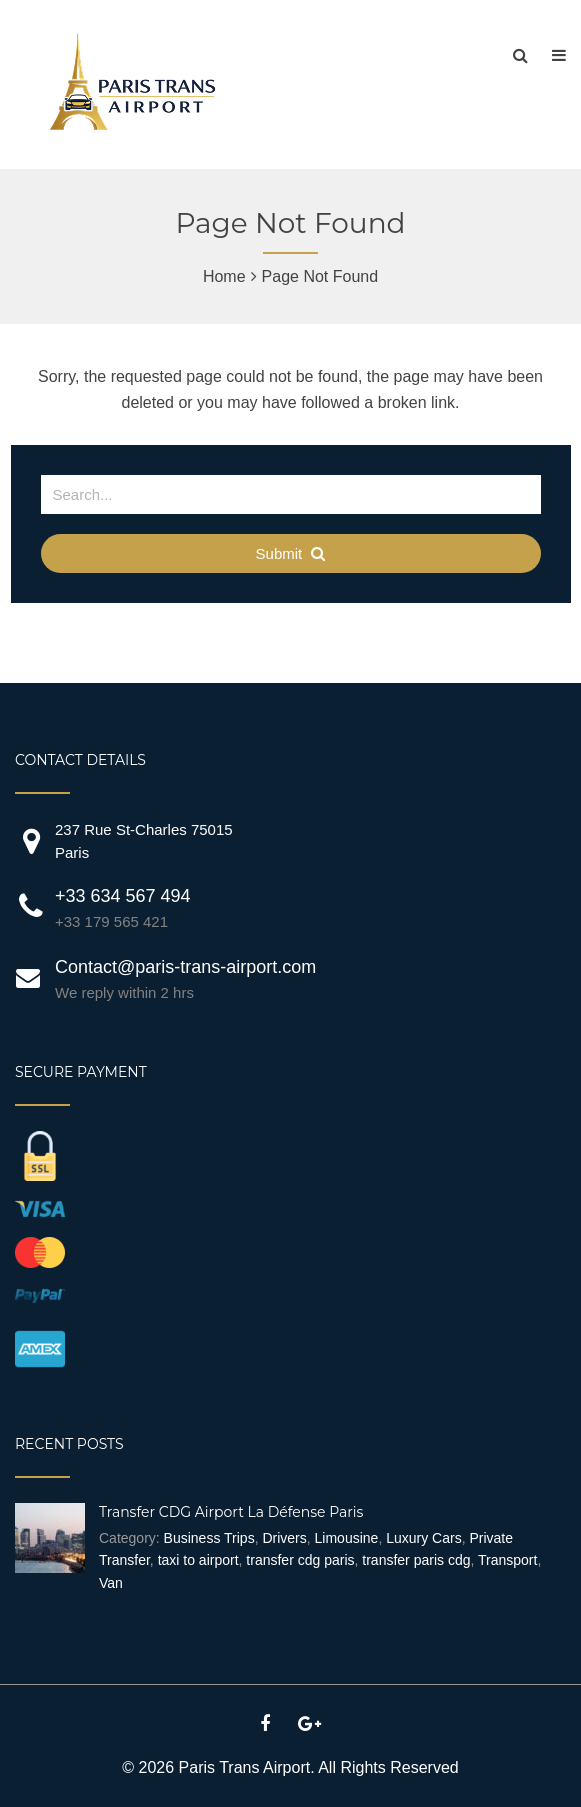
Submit (291, 553)
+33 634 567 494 (123, 896)
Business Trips (209, 1538)
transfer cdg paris (300, 1560)
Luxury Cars (423, 1538)
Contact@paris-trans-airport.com (185, 967)
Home (224, 276)
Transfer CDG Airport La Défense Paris (231, 1512)
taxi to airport (198, 1560)
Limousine (347, 1538)
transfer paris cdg (416, 1560)
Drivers (284, 1538)
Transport (507, 1560)
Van (111, 1583)
